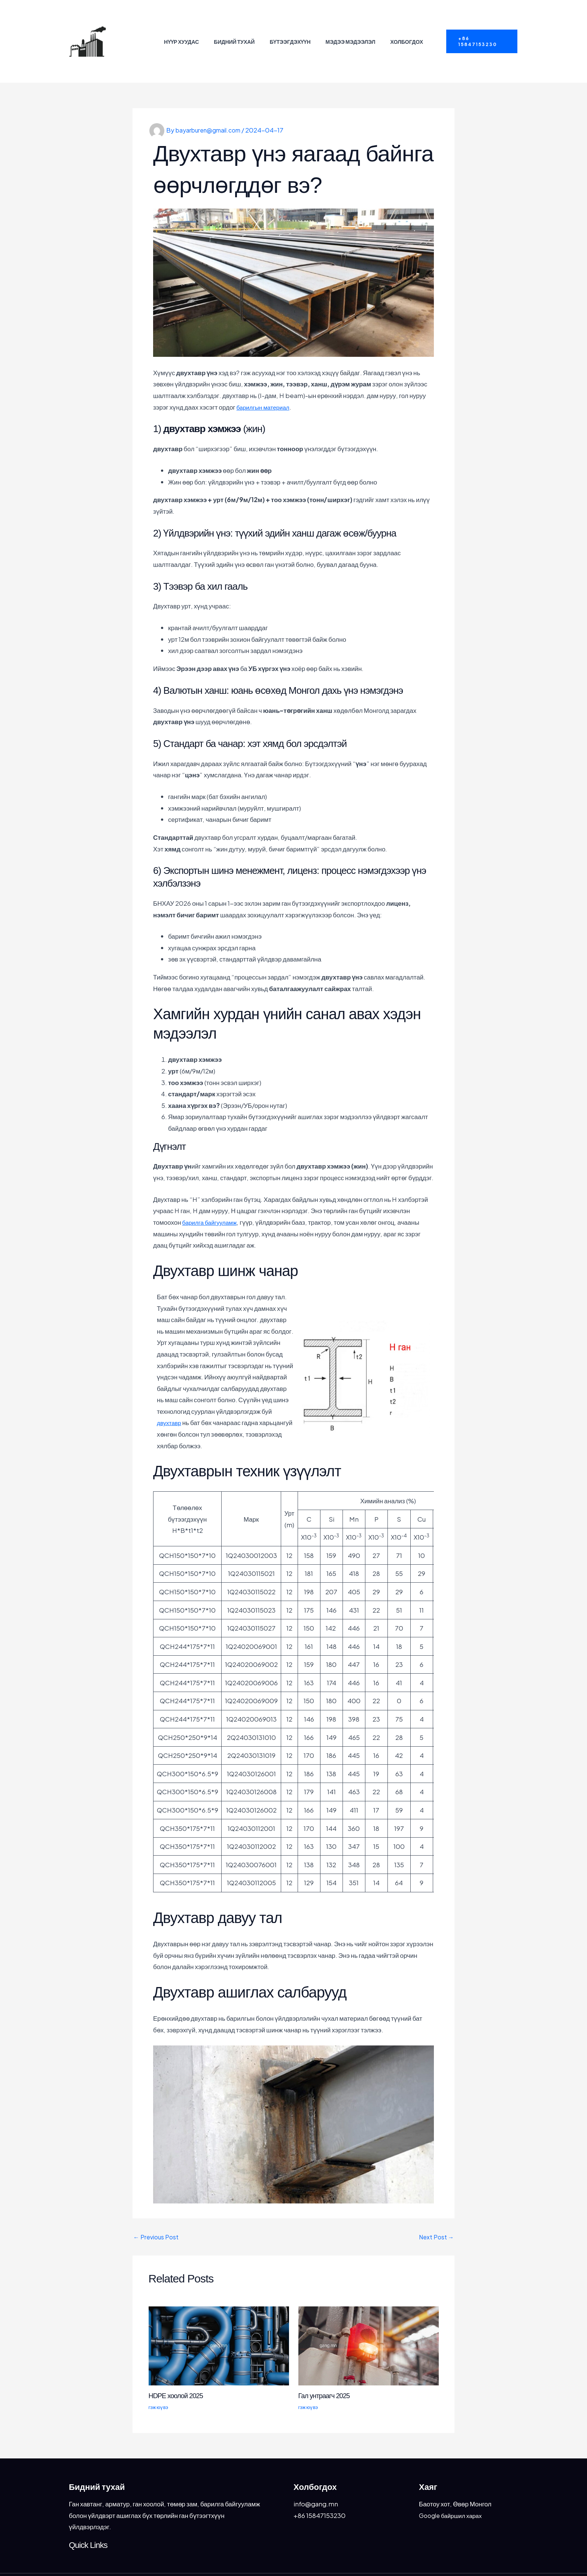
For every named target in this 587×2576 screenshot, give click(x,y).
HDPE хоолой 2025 (179, 2372)
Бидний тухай (236, 29)
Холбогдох (402, 29)
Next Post (435, 2214)
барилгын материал (266, 383)
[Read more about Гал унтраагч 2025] (368, 2322)
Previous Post (157, 2214)
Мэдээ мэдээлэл (348, 29)
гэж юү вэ (159, 2383)
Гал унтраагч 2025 (326, 2372)
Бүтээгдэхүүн (290, 29)
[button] (479, 29)
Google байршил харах (453, 2492)
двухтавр (170, 1399)
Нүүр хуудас (185, 29)
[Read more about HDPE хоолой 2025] (219, 2322)
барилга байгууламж (212, 1199)
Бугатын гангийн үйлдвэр (129, 29)
